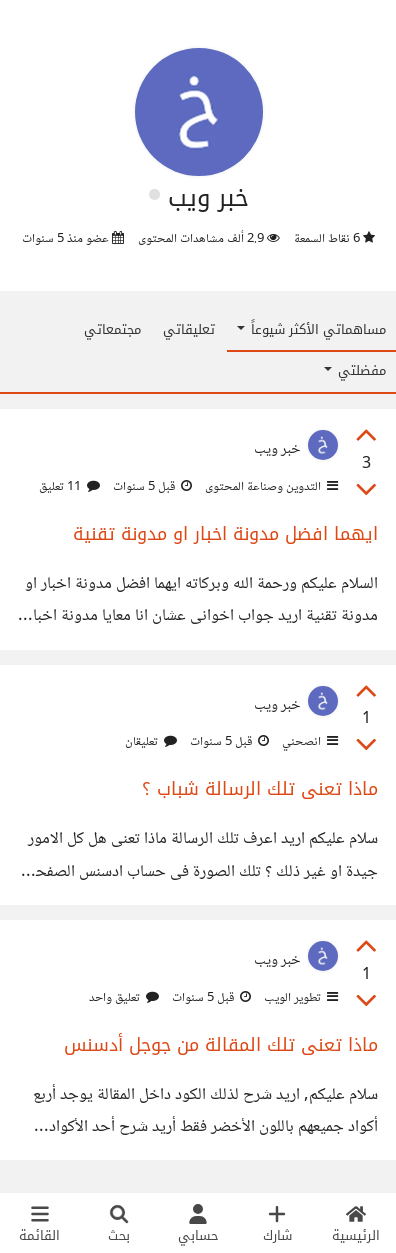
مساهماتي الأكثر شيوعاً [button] (311, 329)
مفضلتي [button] (355, 370)
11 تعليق (69, 487)
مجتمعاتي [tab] (112, 329)
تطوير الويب (299, 998)
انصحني (308, 742)
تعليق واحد (124, 998)
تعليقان (151, 742)
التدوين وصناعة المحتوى (270, 487)
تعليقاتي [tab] (189, 329)
